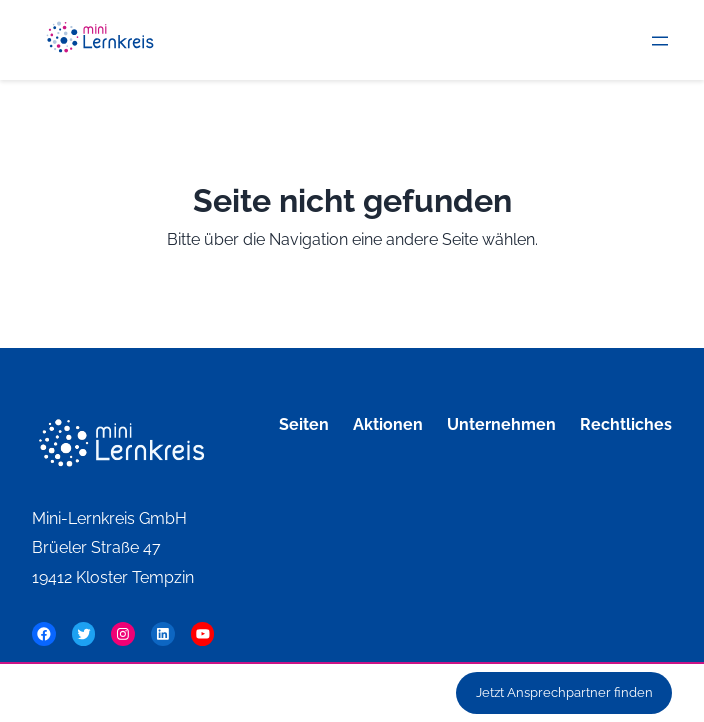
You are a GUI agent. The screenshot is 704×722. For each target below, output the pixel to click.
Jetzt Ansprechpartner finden (564, 692)
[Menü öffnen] (660, 41)
